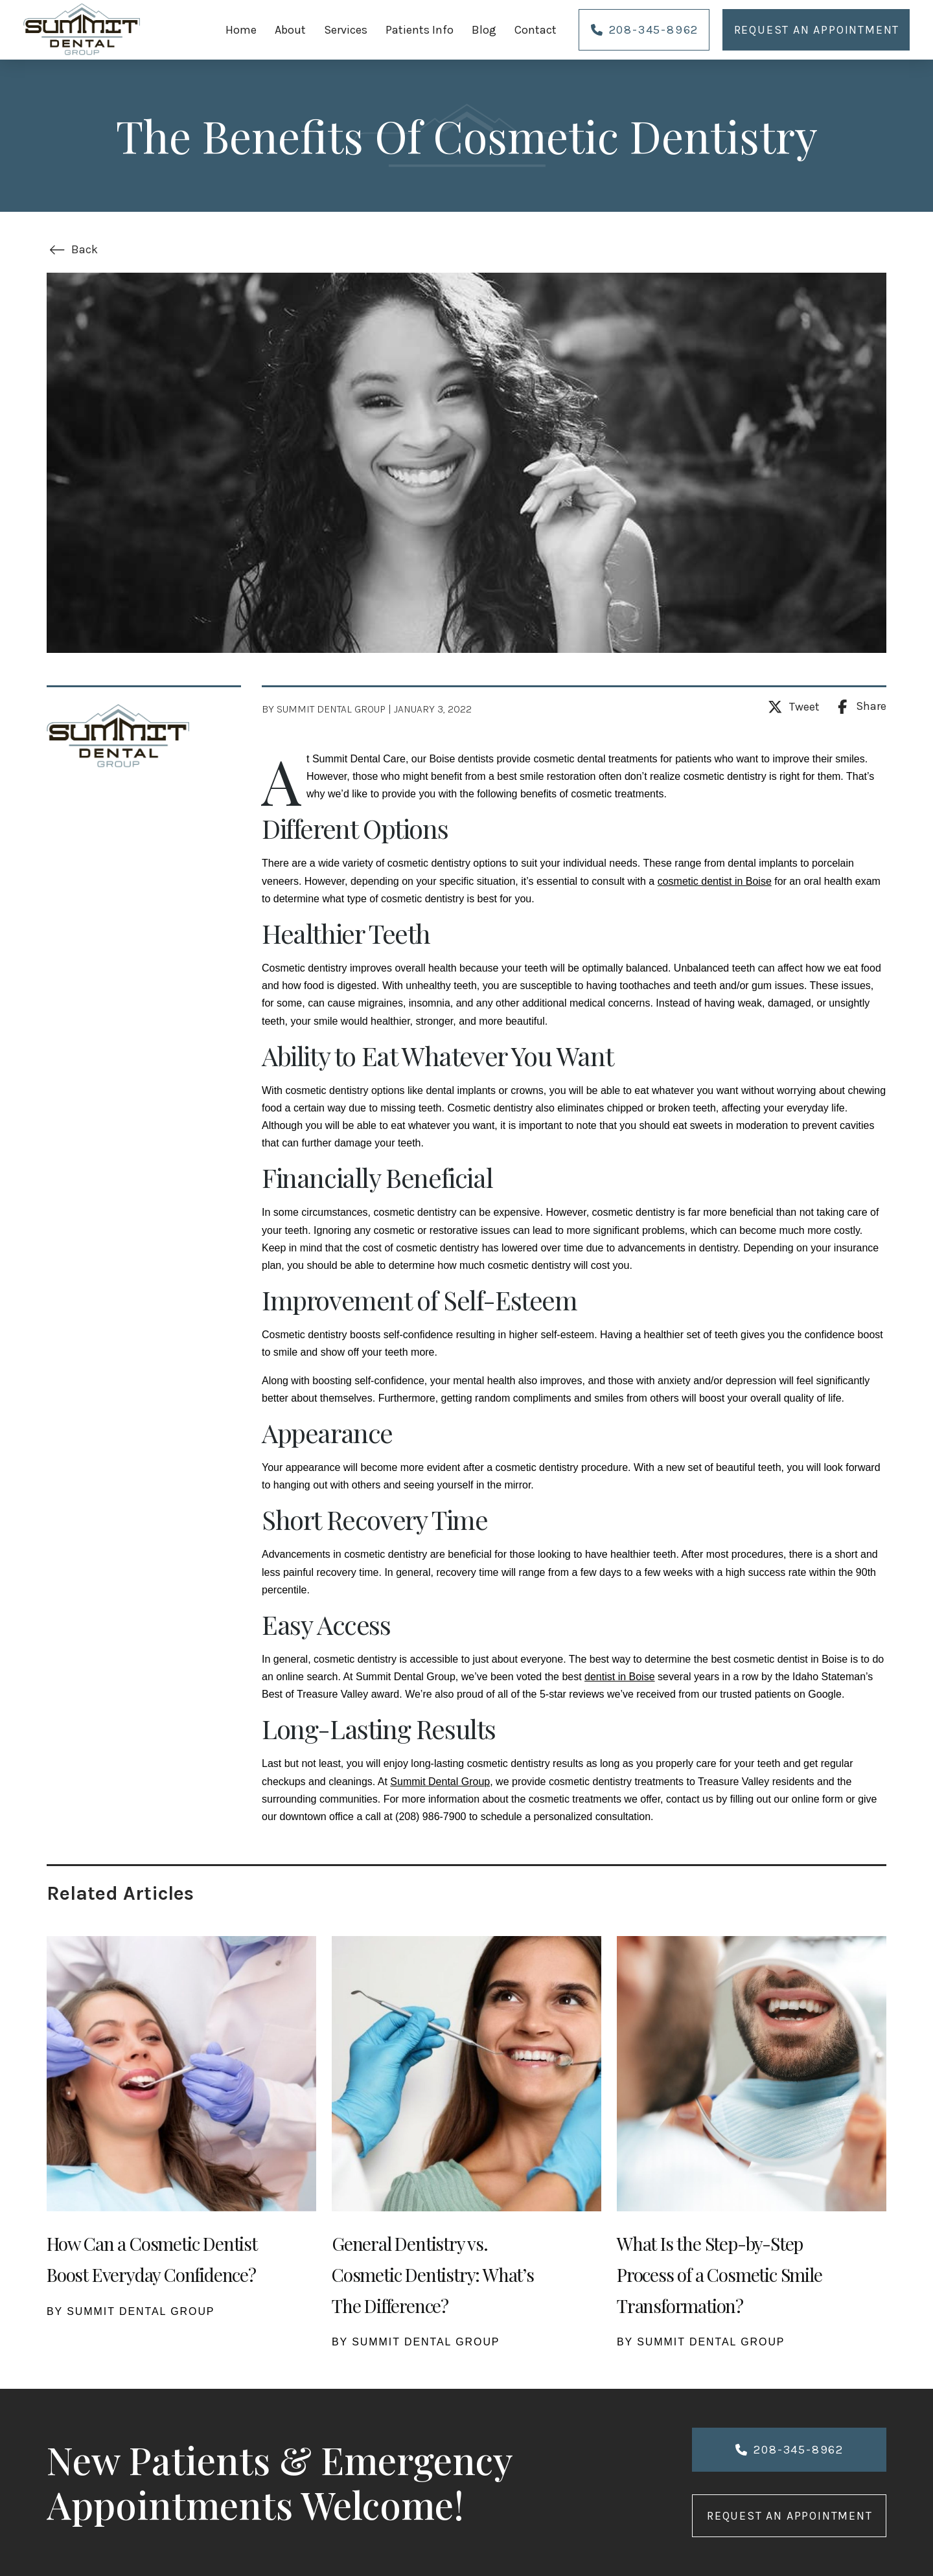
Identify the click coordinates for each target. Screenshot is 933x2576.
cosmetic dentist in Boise (715, 881)
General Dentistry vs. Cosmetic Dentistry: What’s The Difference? (433, 2274)
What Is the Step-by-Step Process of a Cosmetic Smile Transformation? (719, 2274)
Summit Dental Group (440, 1781)
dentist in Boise (619, 1676)
